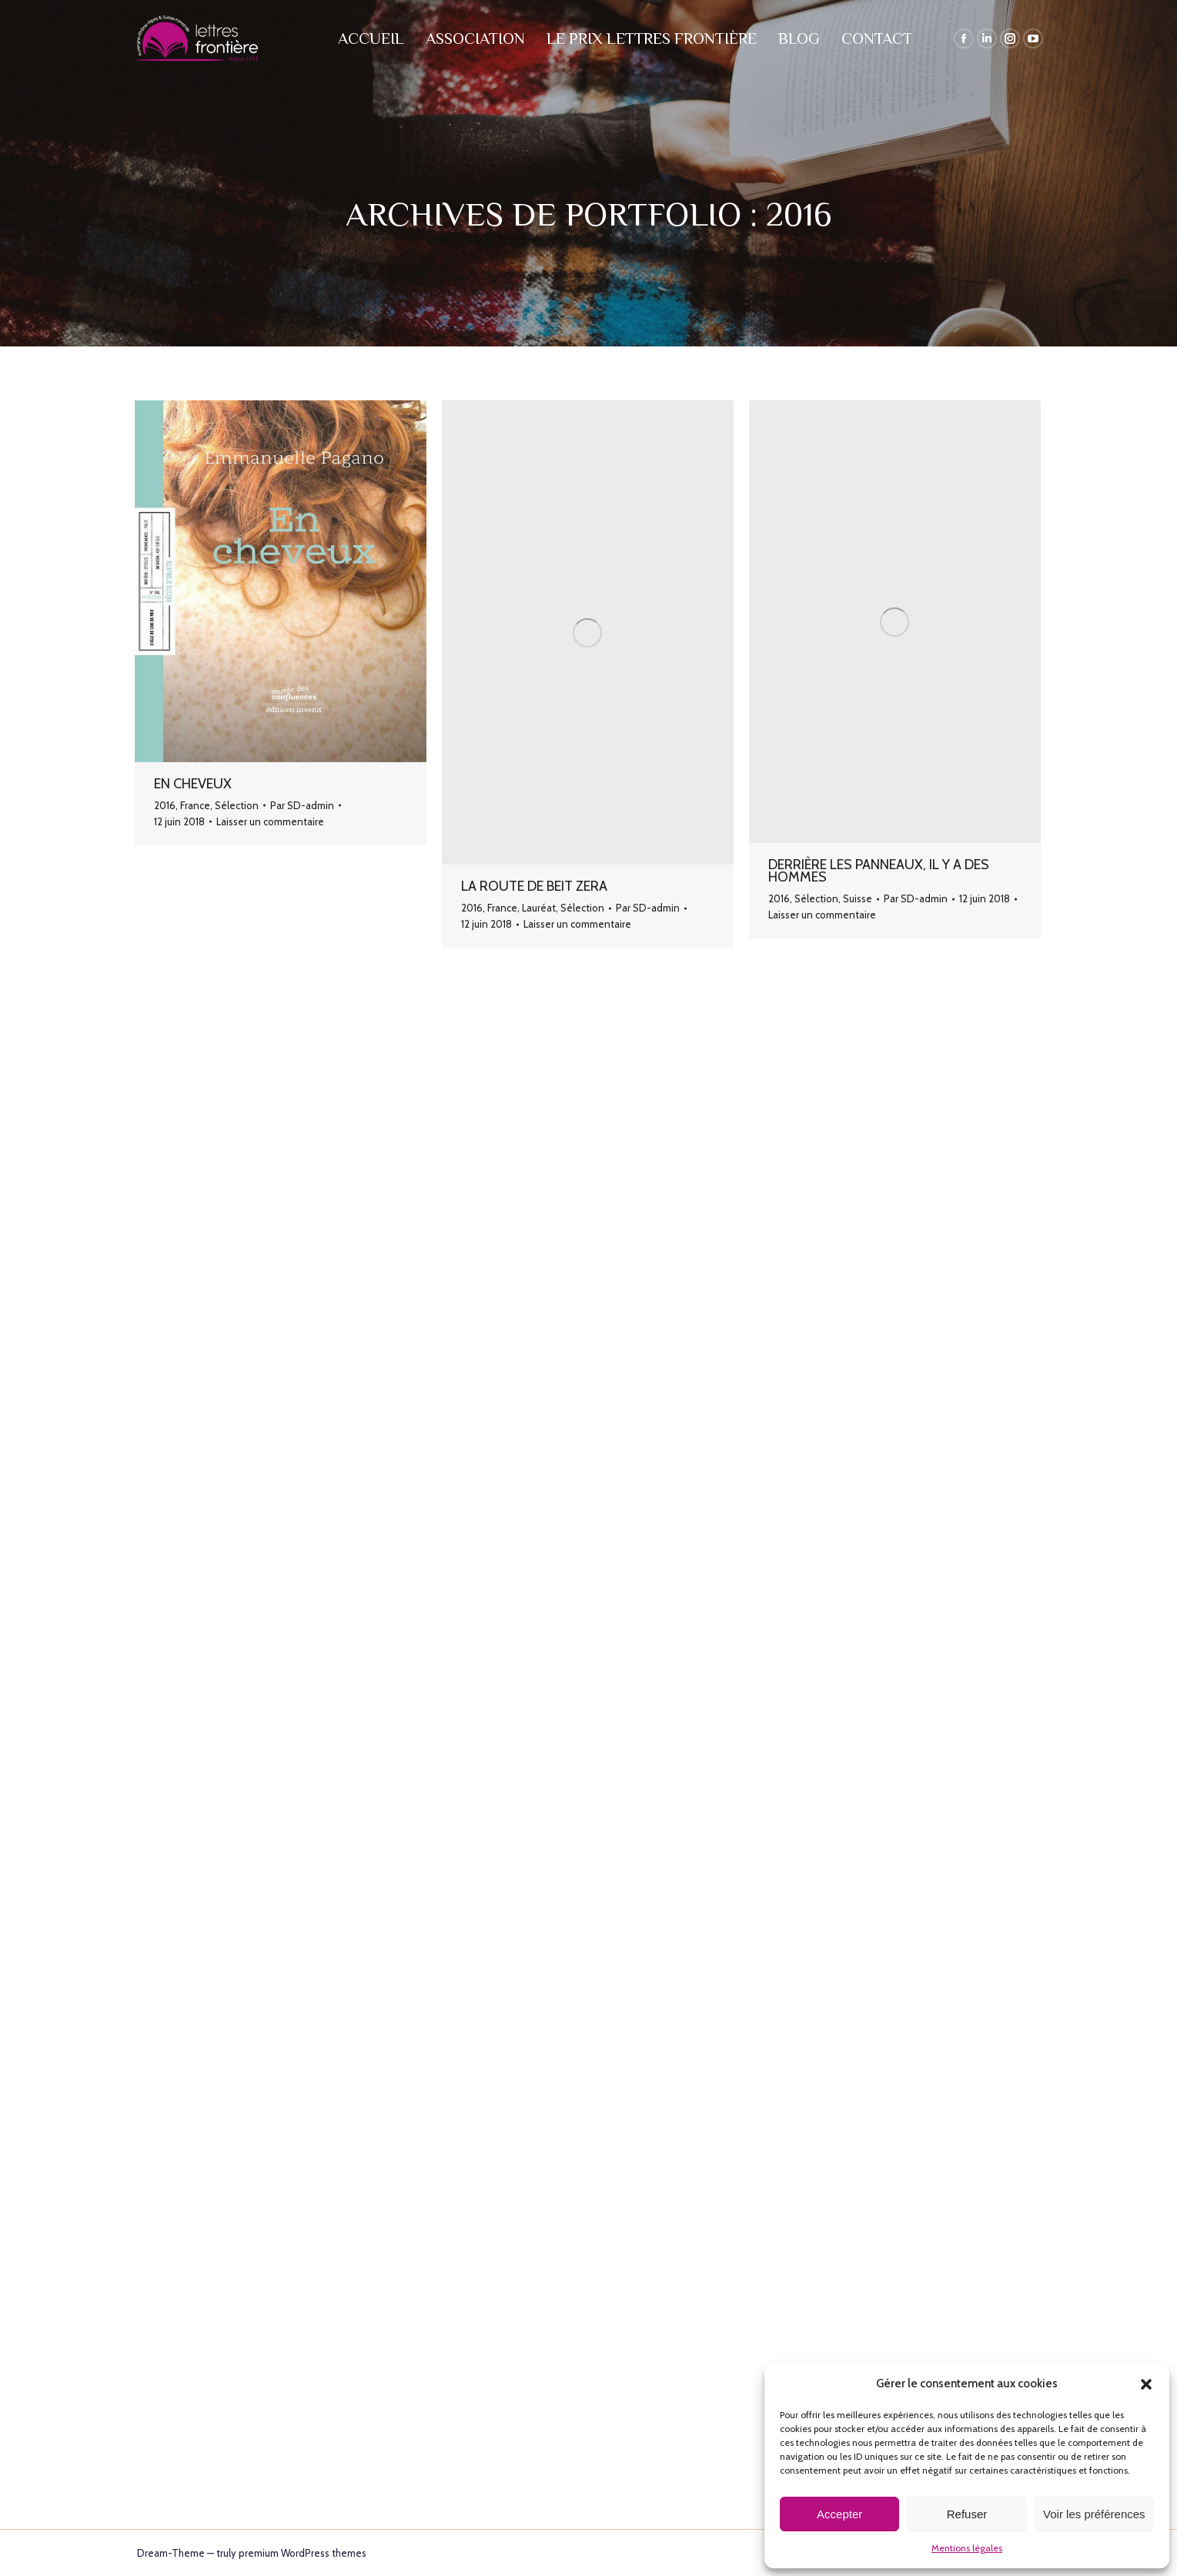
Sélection (237, 805)
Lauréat (539, 908)
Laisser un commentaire (270, 821)
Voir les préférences (1094, 2514)
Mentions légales (966, 2548)
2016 (165, 805)
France (195, 805)
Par (302, 805)
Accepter (839, 2514)
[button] (1146, 2384)
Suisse (857, 898)
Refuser (967, 2514)
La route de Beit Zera (534, 886)
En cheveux (193, 783)
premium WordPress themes (302, 2553)
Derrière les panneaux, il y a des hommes (878, 870)
